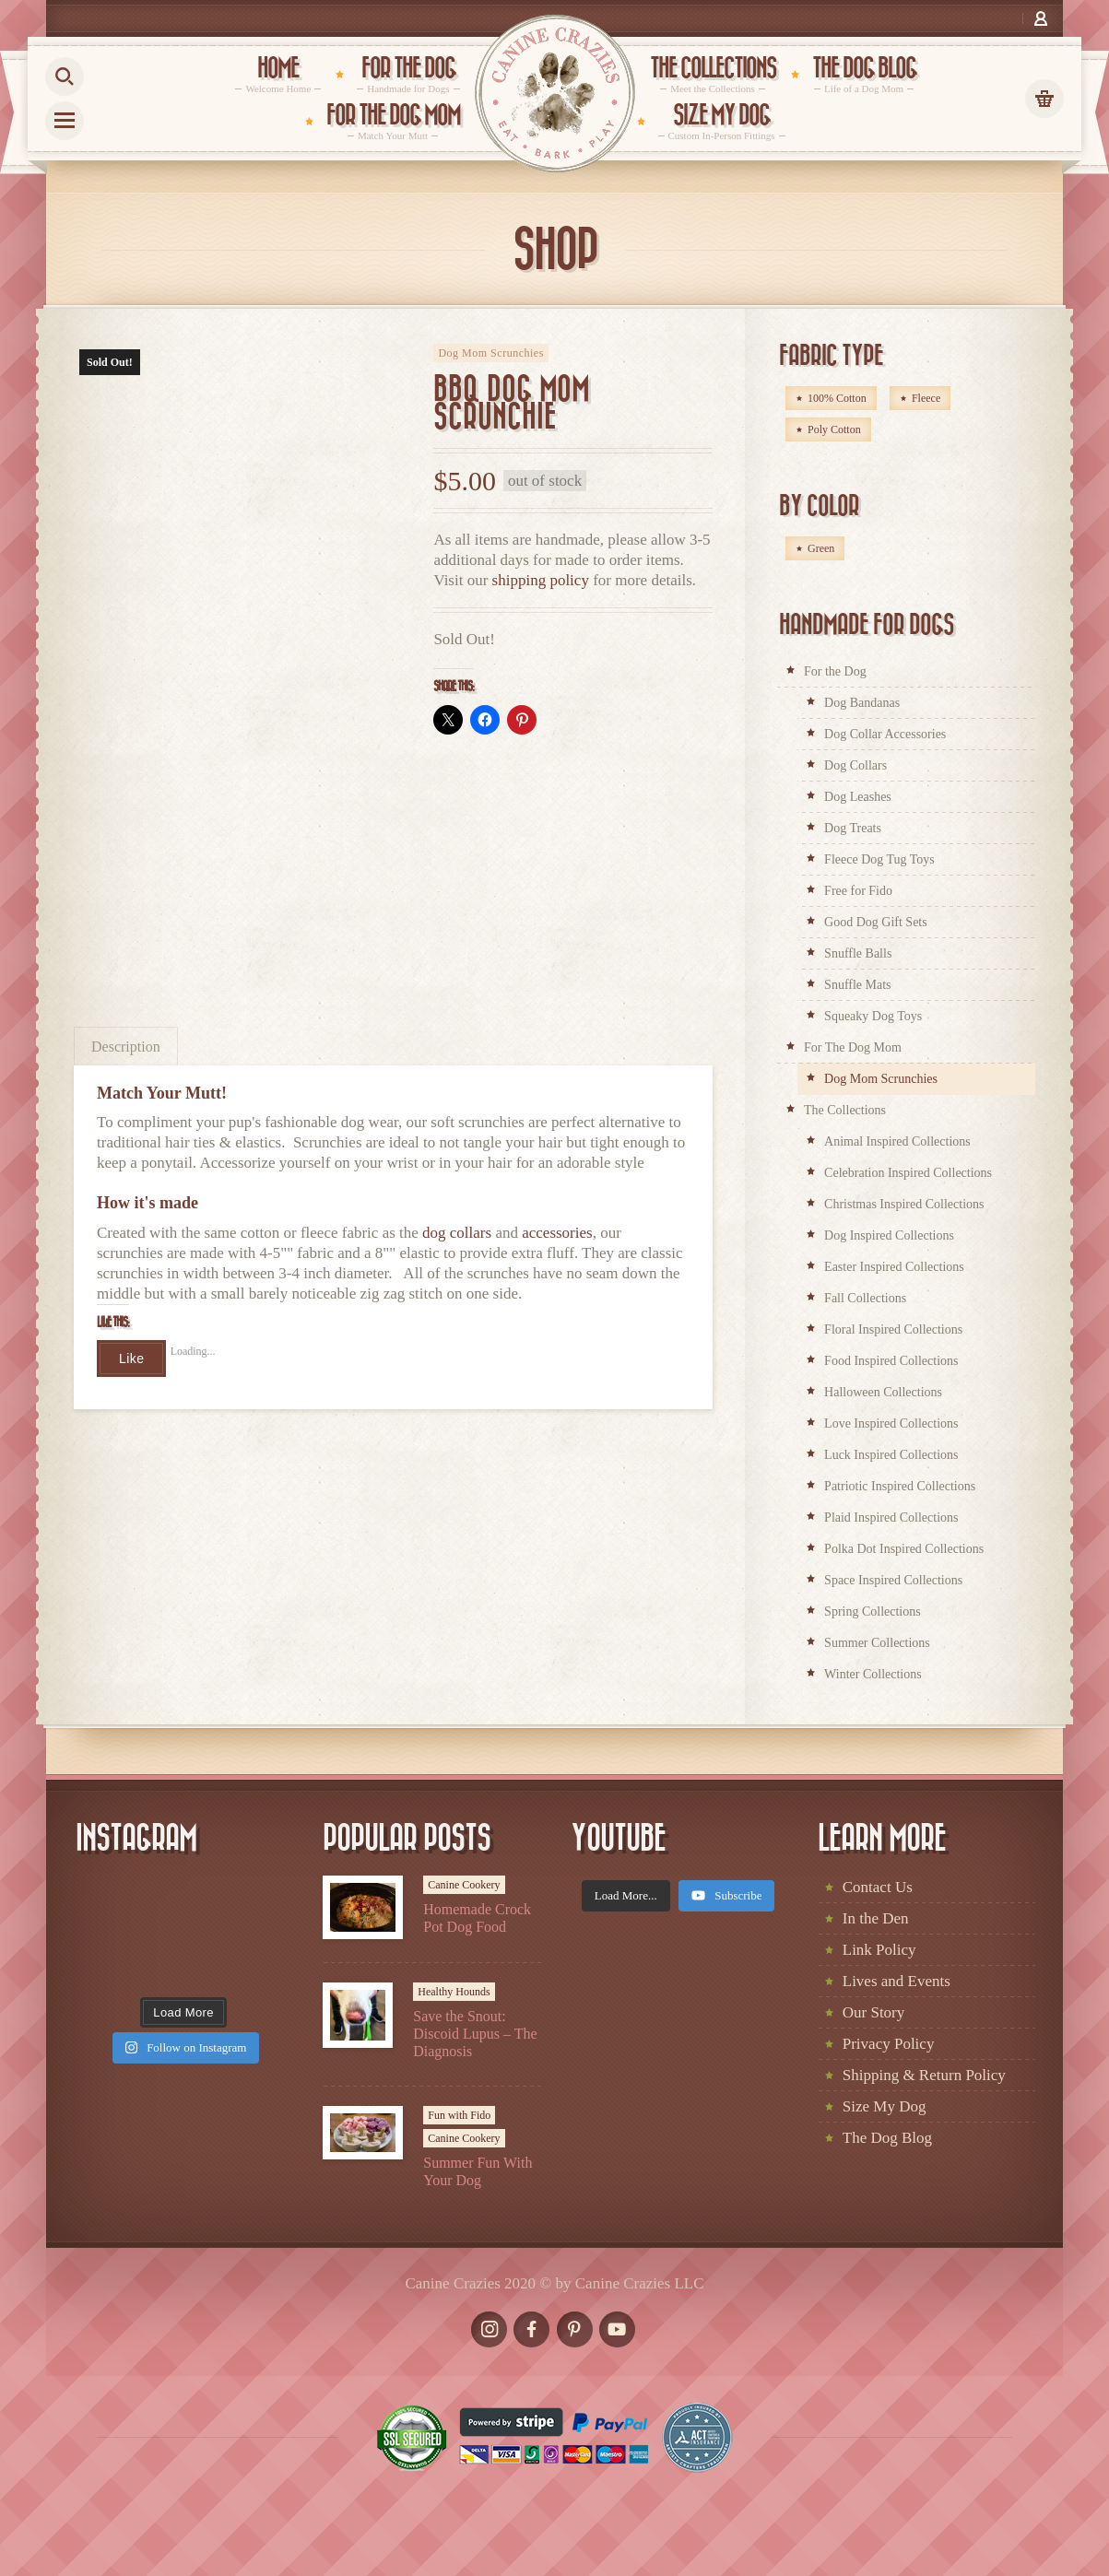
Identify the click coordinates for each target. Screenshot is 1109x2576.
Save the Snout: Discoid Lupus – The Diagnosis (475, 2033)
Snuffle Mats (857, 985)
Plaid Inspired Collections (891, 1517)
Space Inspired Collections (893, 1580)
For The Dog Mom (853, 1047)
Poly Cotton (834, 429)
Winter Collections (873, 1674)
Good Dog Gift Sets (875, 922)
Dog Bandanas (862, 703)
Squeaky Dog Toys (873, 1016)
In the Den (876, 1918)
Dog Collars (855, 765)
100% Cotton (837, 398)
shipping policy (540, 580)
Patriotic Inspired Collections (899, 1486)
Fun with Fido (459, 2115)
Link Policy (879, 1949)
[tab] (126, 1046)
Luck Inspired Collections (891, 1455)
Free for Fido (858, 891)
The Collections (845, 1110)
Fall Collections (865, 1298)
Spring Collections (872, 1611)
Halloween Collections (883, 1392)
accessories (557, 1232)
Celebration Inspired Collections (908, 1173)
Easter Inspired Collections (894, 1267)
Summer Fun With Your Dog (477, 2171)
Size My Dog (884, 2106)
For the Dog (835, 671)
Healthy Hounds (454, 1991)
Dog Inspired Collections (889, 1235)
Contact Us (878, 1887)
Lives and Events (896, 1981)
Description (125, 1046)
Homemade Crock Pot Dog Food (477, 1918)
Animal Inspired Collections (897, 1141)
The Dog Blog (887, 2138)
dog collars (456, 1232)
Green (821, 548)
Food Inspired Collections (891, 1361)
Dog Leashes (857, 797)
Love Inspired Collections (891, 1423)
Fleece (926, 398)
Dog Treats (852, 828)
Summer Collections (877, 1643)
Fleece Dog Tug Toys (879, 859)
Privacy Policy (889, 2044)
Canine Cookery (464, 1884)
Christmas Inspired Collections (904, 1204)
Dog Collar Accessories (885, 734)
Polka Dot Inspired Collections (904, 1549)
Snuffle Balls (857, 953)
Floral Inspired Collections (893, 1329)
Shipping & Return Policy (924, 2075)
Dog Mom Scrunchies (491, 353)
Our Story (874, 2012)
